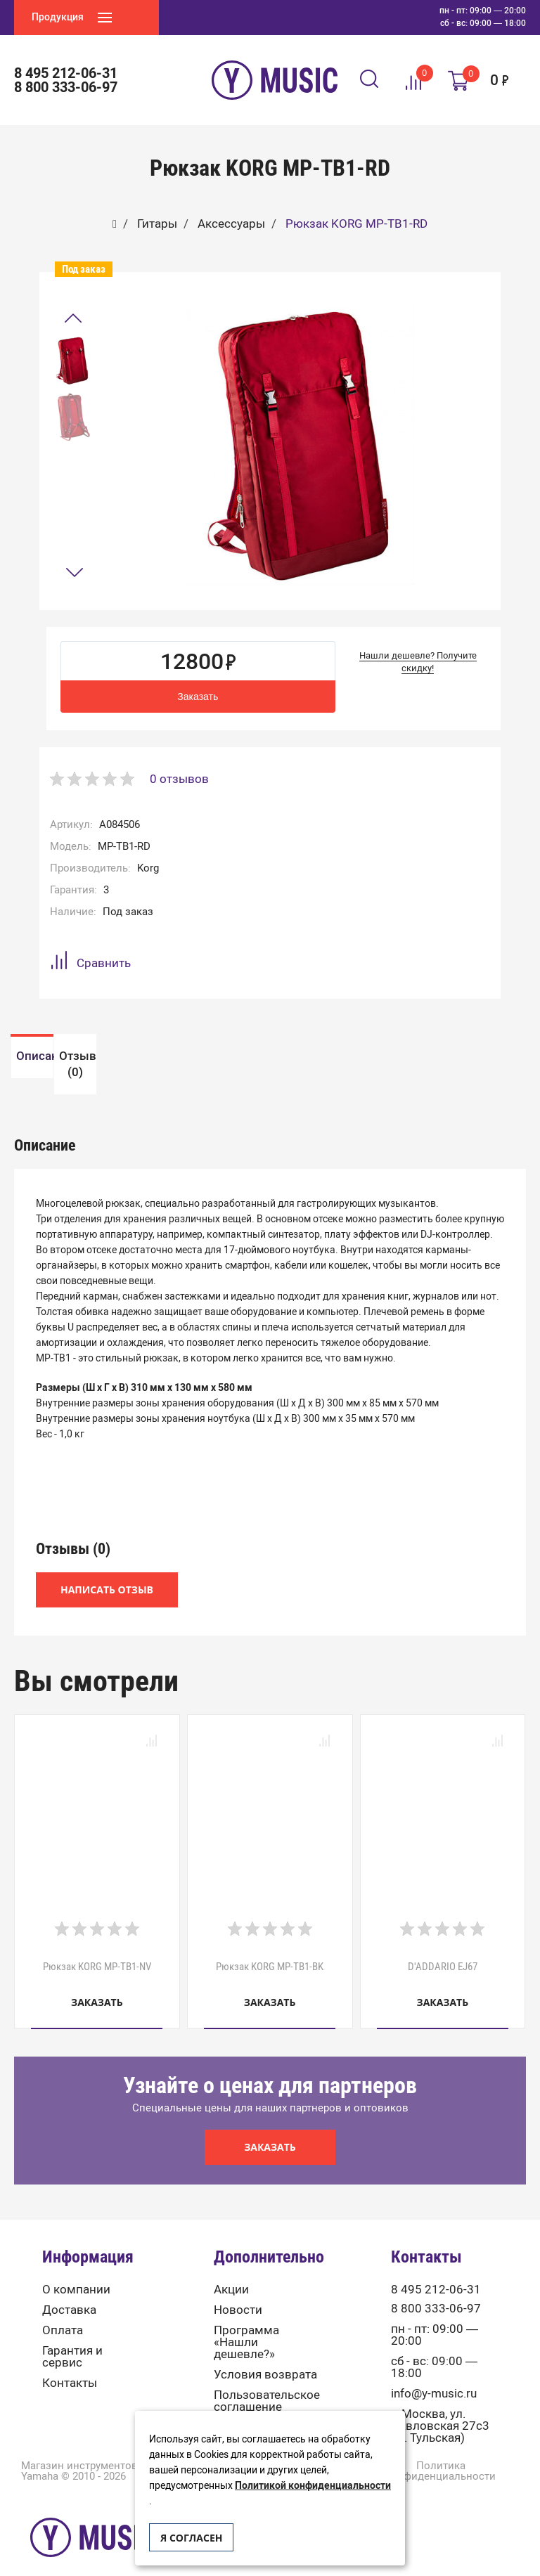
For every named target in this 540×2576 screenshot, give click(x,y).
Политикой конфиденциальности (313, 2486)
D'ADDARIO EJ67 (442, 1949)
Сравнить (90, 962)
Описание (140, 1055)
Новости (238, 2292)
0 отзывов (179, 779)
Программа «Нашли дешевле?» (246, 2325)
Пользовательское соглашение (267, 2383)
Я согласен (191, 2537)
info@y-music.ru (434, 2376)
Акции (231, 2272)
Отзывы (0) (400, 1055)
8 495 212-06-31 (65, 73)
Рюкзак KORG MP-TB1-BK (269, 1949)
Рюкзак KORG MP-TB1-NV (97, 1949)
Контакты (69, 2365)
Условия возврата (265, 2357)
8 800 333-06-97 (65, 87)
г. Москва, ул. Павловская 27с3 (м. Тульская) (440, 2408)
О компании (76, 2272)
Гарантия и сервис (72, 2339)
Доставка (69, 2292)
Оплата (62, 2313)
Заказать (197, 696)
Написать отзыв (106, 1572)
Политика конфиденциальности (440, 2453)
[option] (72, 360)
